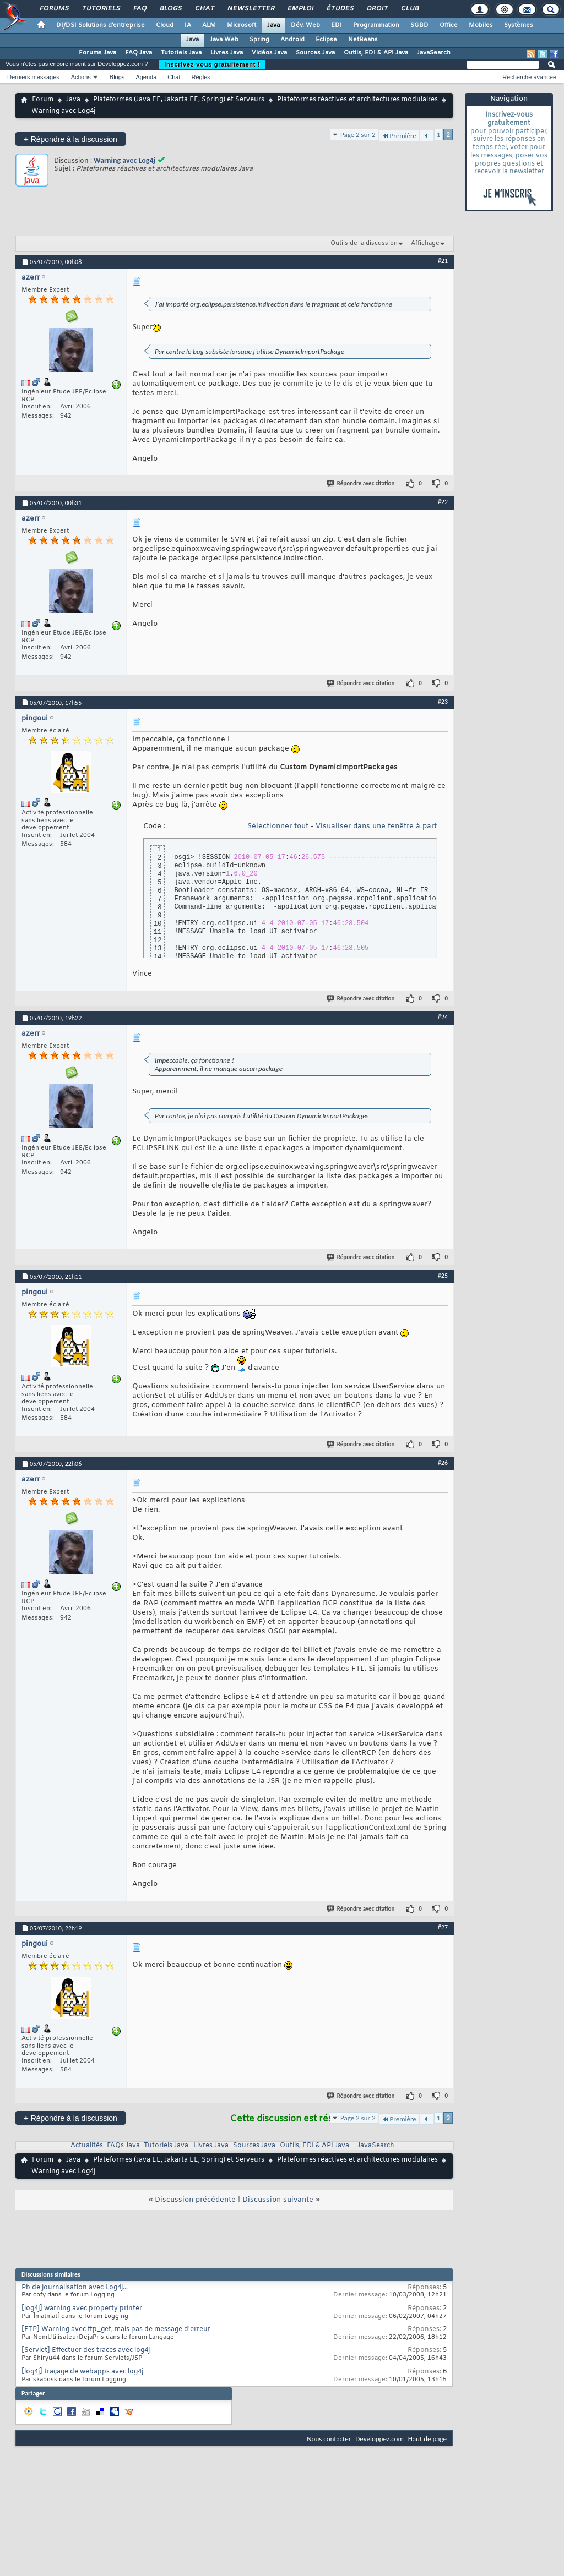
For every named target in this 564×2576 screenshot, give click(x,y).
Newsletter (250, 8)
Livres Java (226, 53)
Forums (53, 8)
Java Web (224, 39)
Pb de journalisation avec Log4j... (74, 2287)
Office (449, 25)
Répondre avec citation (361, 483)
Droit (376, 8)
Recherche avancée (529, 77)
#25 (443, 1275)
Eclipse (326, 39)
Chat (204, 8)
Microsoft (241, 25)
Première (399, 136)
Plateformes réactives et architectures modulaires (357, 99)
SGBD (419, 25)
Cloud (164, 25)
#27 (443, 1927)
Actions (81, 77)
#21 (443, 261)
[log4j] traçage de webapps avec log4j (82, 2371)
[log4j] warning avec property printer (81, 2308)
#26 (443, 1463)
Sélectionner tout (277, 826)
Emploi (300, 8)
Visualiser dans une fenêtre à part (376, 826)
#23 (443, 701)
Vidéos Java (269, 53)
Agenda (145, 77)
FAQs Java (123, 2145)
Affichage (425, 243)
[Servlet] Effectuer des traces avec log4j (85, 2350)
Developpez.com (379, 2439)
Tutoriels (100, 8)
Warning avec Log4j (124, 160)
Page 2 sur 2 (358, 134)
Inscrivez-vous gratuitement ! (212, 64)
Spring (259, 39)
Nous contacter (329, 2439)
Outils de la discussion (364, 243)
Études (339, 8)
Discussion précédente (195, 2200)
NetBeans (363, 39)
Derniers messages (33, 77)
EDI (336, 25)
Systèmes (518, 25)
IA (188, 25)
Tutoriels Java (181, 53)
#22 (443, 502)
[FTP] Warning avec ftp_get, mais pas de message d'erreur (115, 2329)
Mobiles (481, 25)
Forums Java (97, 53)
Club (409, 8)
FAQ (139, 8)
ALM (209, 25)
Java (273, 25)
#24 (443, 1017)
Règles (201, 77)
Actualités (86, 2145)
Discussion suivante (277, 2200)
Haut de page (427, 2439)
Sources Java (315, 53)
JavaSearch (434, 53)
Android (292, 39)
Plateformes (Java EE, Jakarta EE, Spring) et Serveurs (178, 99)
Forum (42, 99)
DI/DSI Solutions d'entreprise (100, 25)
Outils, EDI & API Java (376, 53)
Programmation (376, 25)
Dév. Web (305, 25)
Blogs (170, 8)
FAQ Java (138, 53)
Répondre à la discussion (70, 139)
